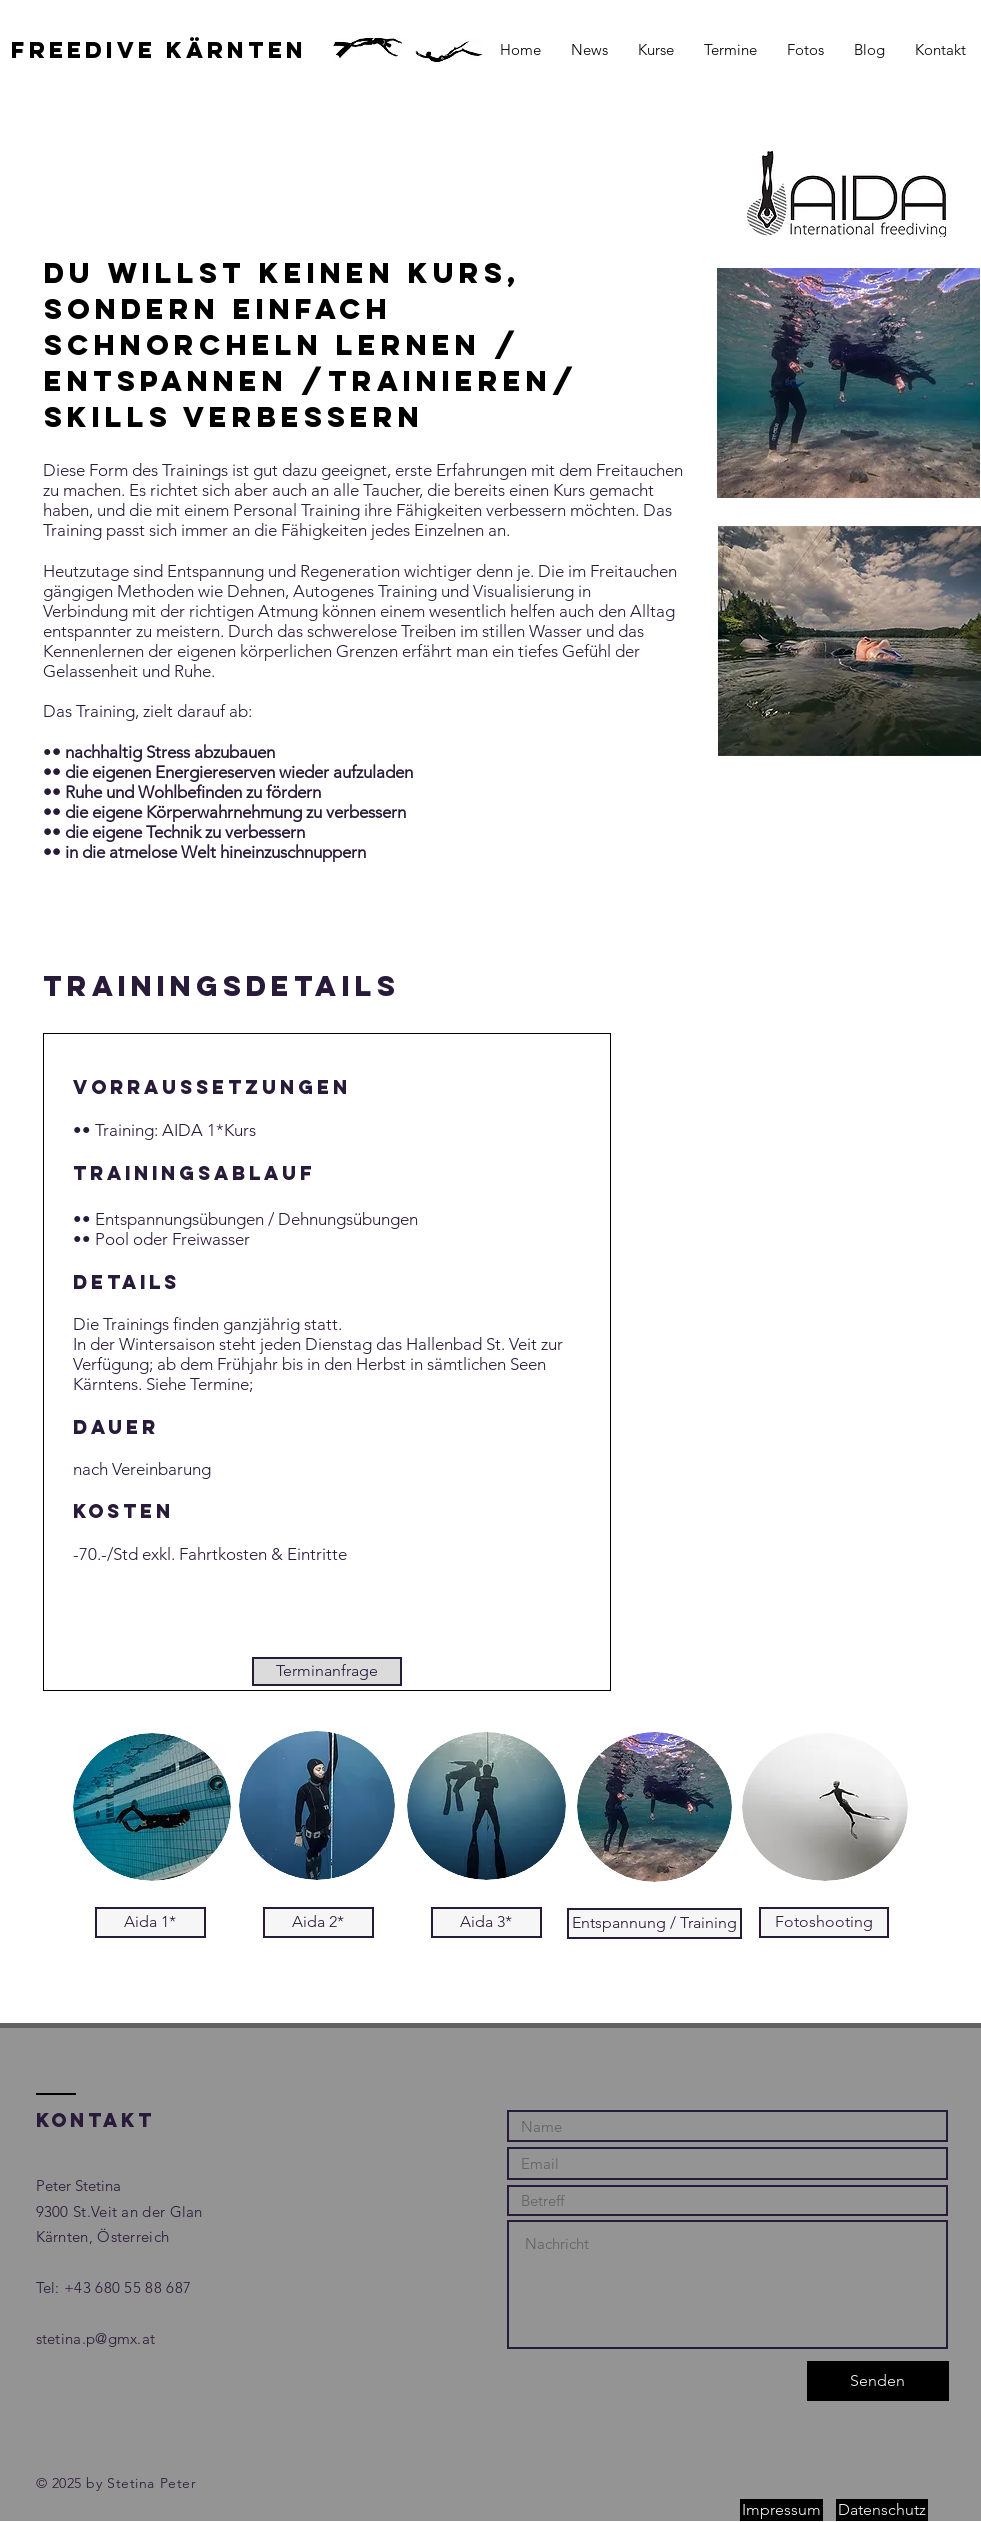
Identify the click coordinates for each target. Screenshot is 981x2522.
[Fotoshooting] (824, 1922)
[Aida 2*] (318, 1922)
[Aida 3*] (486, 1922)
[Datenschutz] (882, 2510)
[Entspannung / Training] (654, 1923)
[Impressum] (781, 2510)
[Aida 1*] (150, 1922)
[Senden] (878, 2381)
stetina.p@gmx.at (96, 2338)
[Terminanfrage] (327, 1671)
